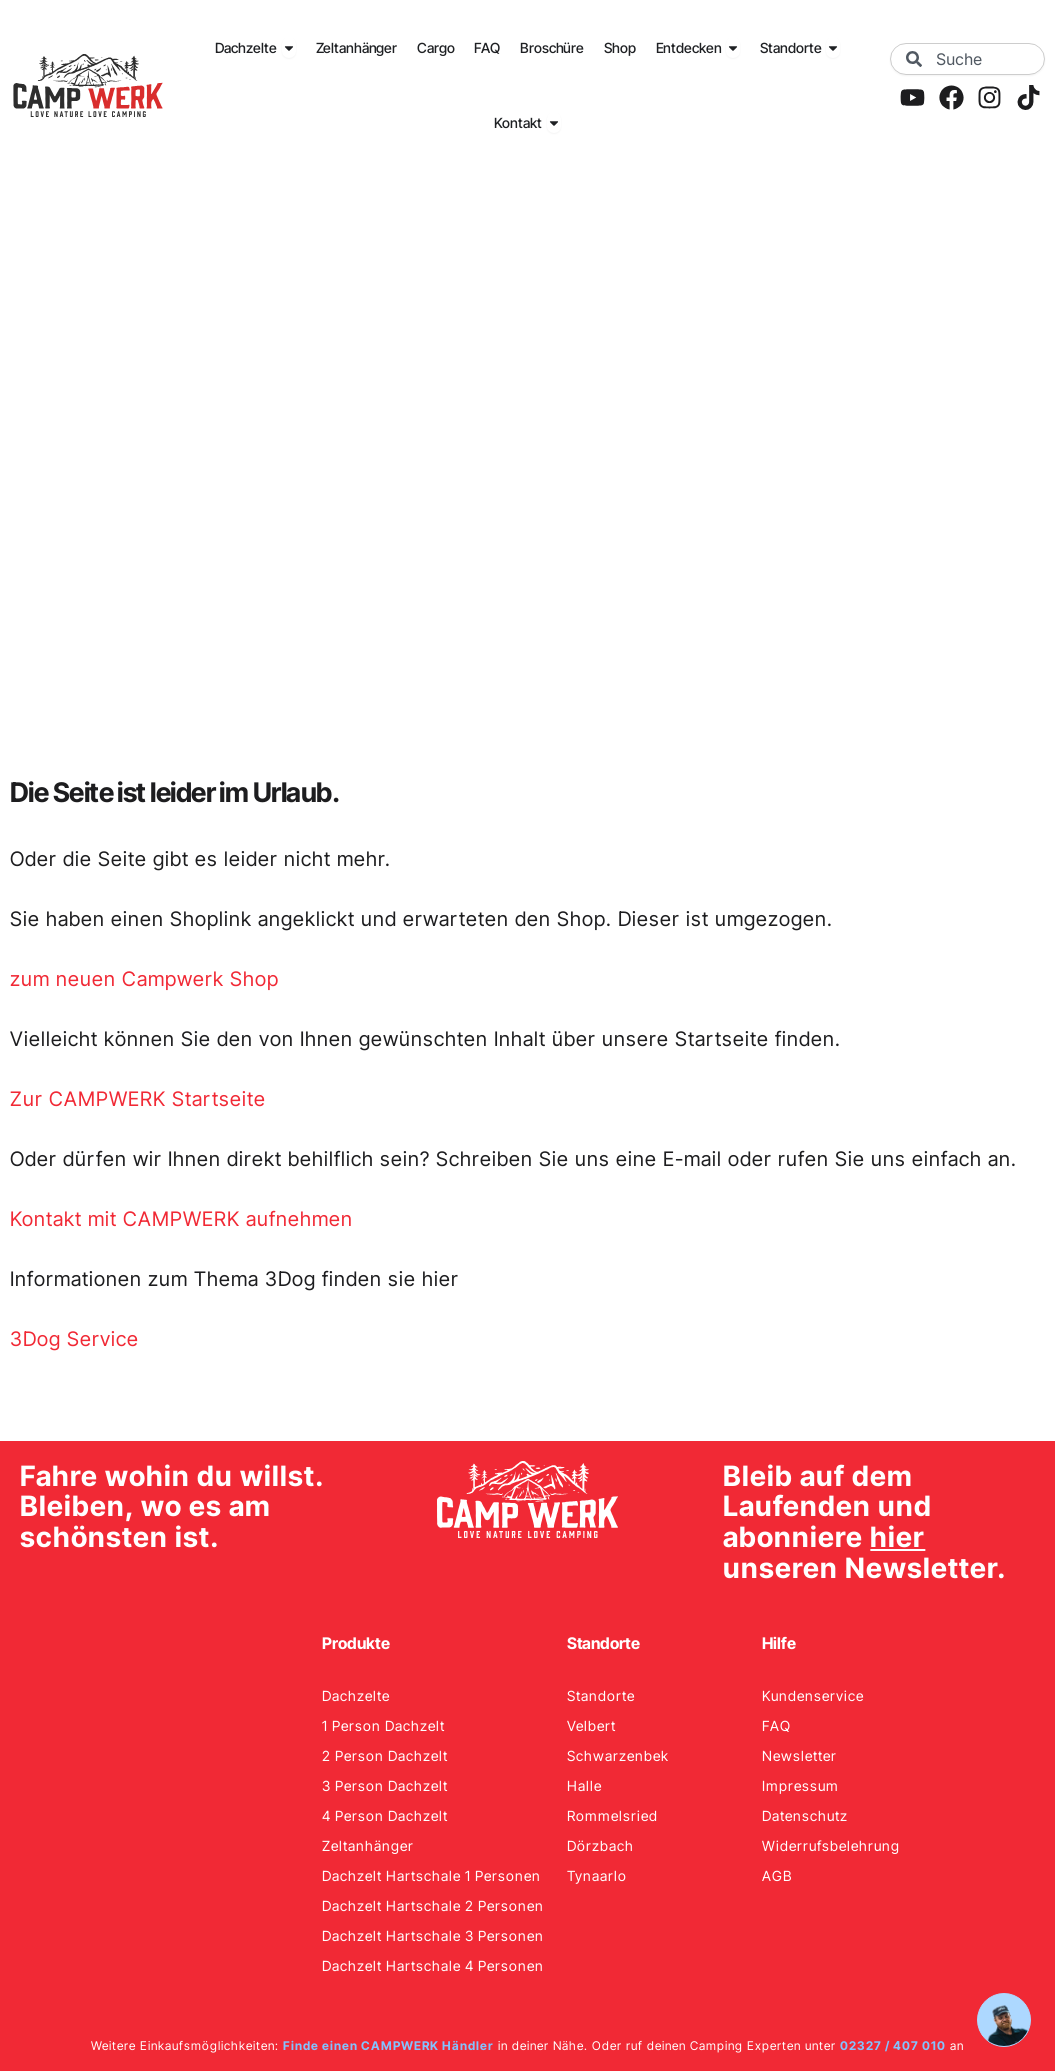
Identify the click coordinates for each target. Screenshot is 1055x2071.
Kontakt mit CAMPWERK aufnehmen (181, 1219)
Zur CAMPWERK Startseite (138, 1099)
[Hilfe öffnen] (1004, 2020)
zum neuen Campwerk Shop (144, 979)
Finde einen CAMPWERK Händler (388, 2045)
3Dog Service (74, 1339)
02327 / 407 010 (893, 2045)
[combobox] (967, 59)
